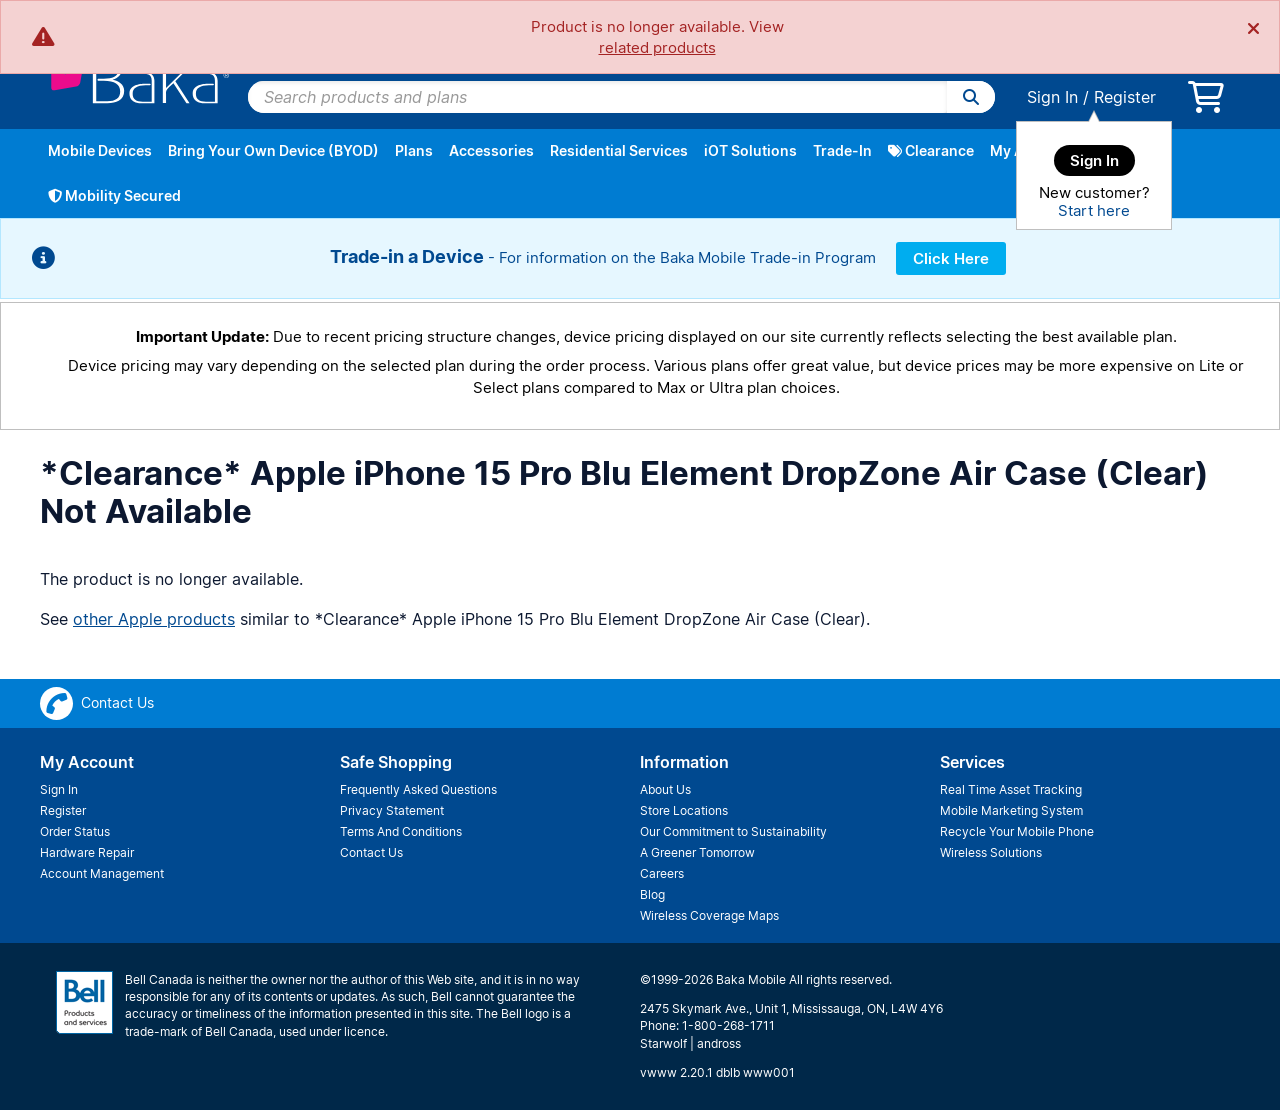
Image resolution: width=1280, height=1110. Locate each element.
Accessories (491, 150)
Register (1125, 97)
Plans (414, 150)
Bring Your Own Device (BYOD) (273, 150)
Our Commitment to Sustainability (733, 831)
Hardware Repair (87, 852)
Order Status (75, 831)
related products (657, 47)
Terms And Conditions (401, 831)
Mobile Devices (100, 150)
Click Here (951, 258)
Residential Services (619, 150)
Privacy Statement (392, 810)
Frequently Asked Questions (418, 789)
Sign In (1052, 97)
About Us (665, 789)
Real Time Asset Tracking (1011, 789)
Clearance (931, 150)
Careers (662, 873)
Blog (652, 894)
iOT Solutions (750, 150)
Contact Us (371, 852)
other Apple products (154, 619)
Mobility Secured (114, 195)
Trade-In (842, 150)
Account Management (102, 873)
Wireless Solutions (991, 852)
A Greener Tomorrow (697, 852)
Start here (1094, 210)
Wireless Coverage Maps (709, 915)
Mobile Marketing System (1011, 810)
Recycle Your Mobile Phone (1017, 831)
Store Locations (684, 810)
